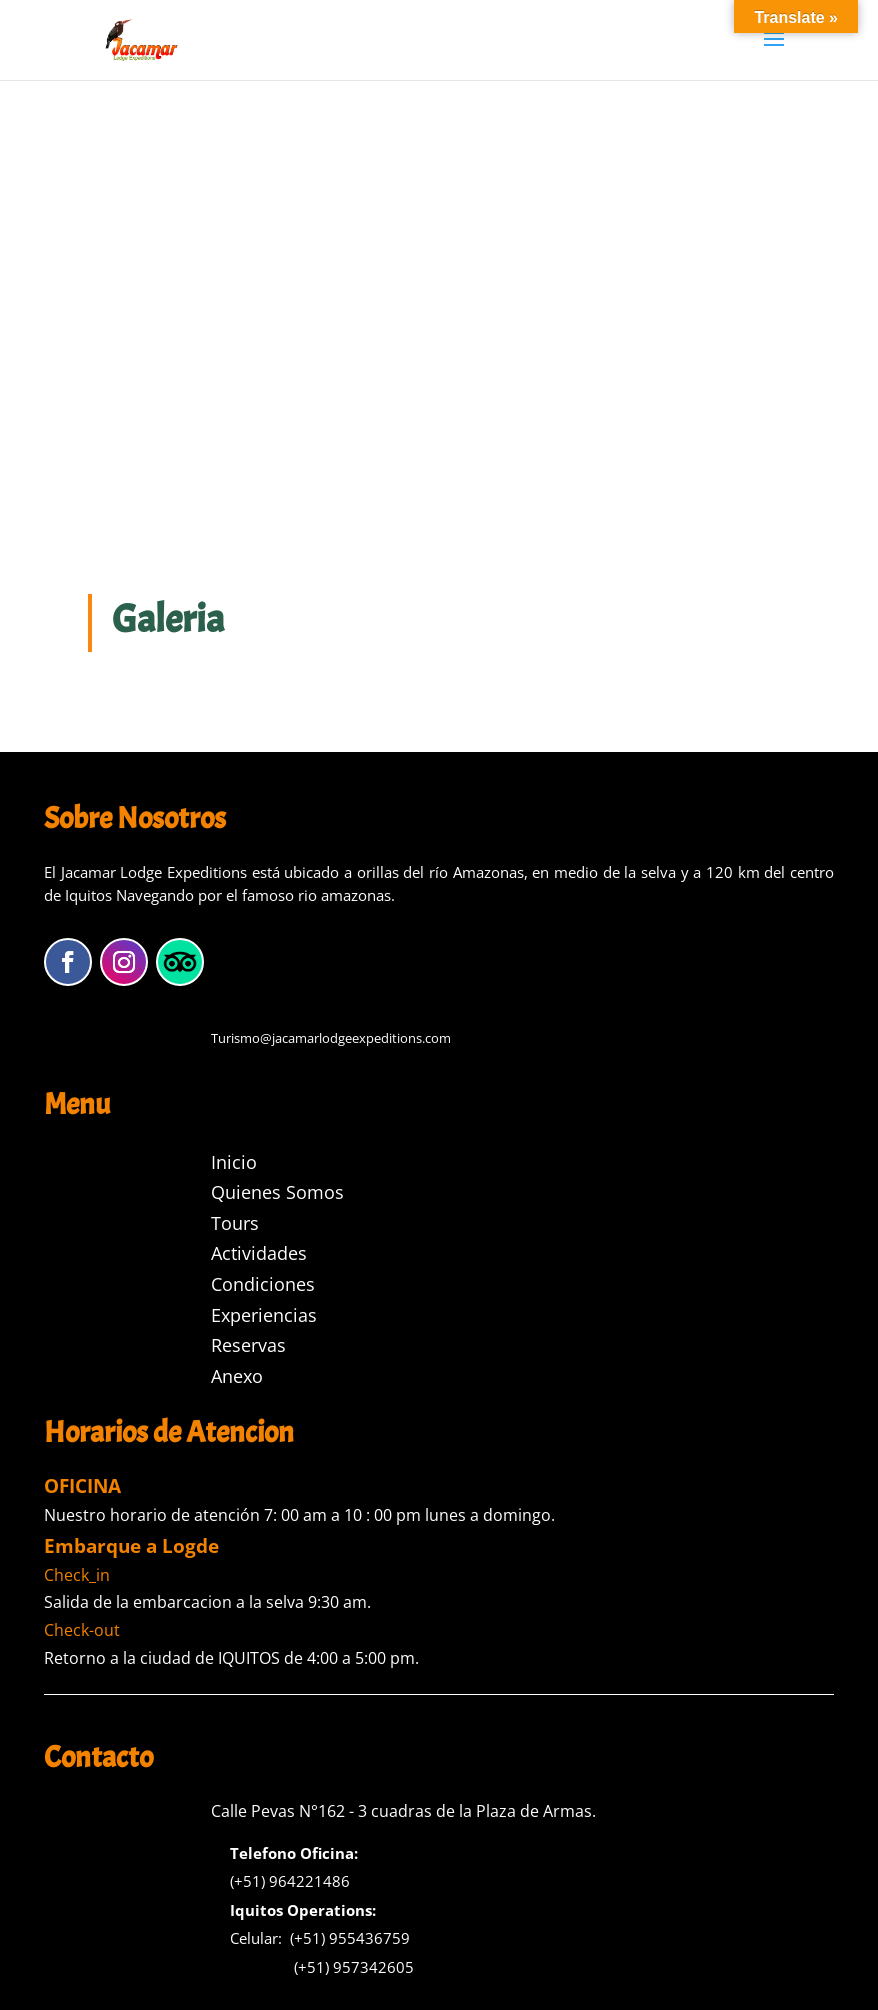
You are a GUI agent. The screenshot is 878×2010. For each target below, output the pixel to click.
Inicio (234, 1162)
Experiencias (264, 1315)
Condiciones (263, 1284)
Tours (235, 1223)
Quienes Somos (277, 1192)
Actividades (259, 1253)
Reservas (248, 1345)
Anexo (237, 1376)
